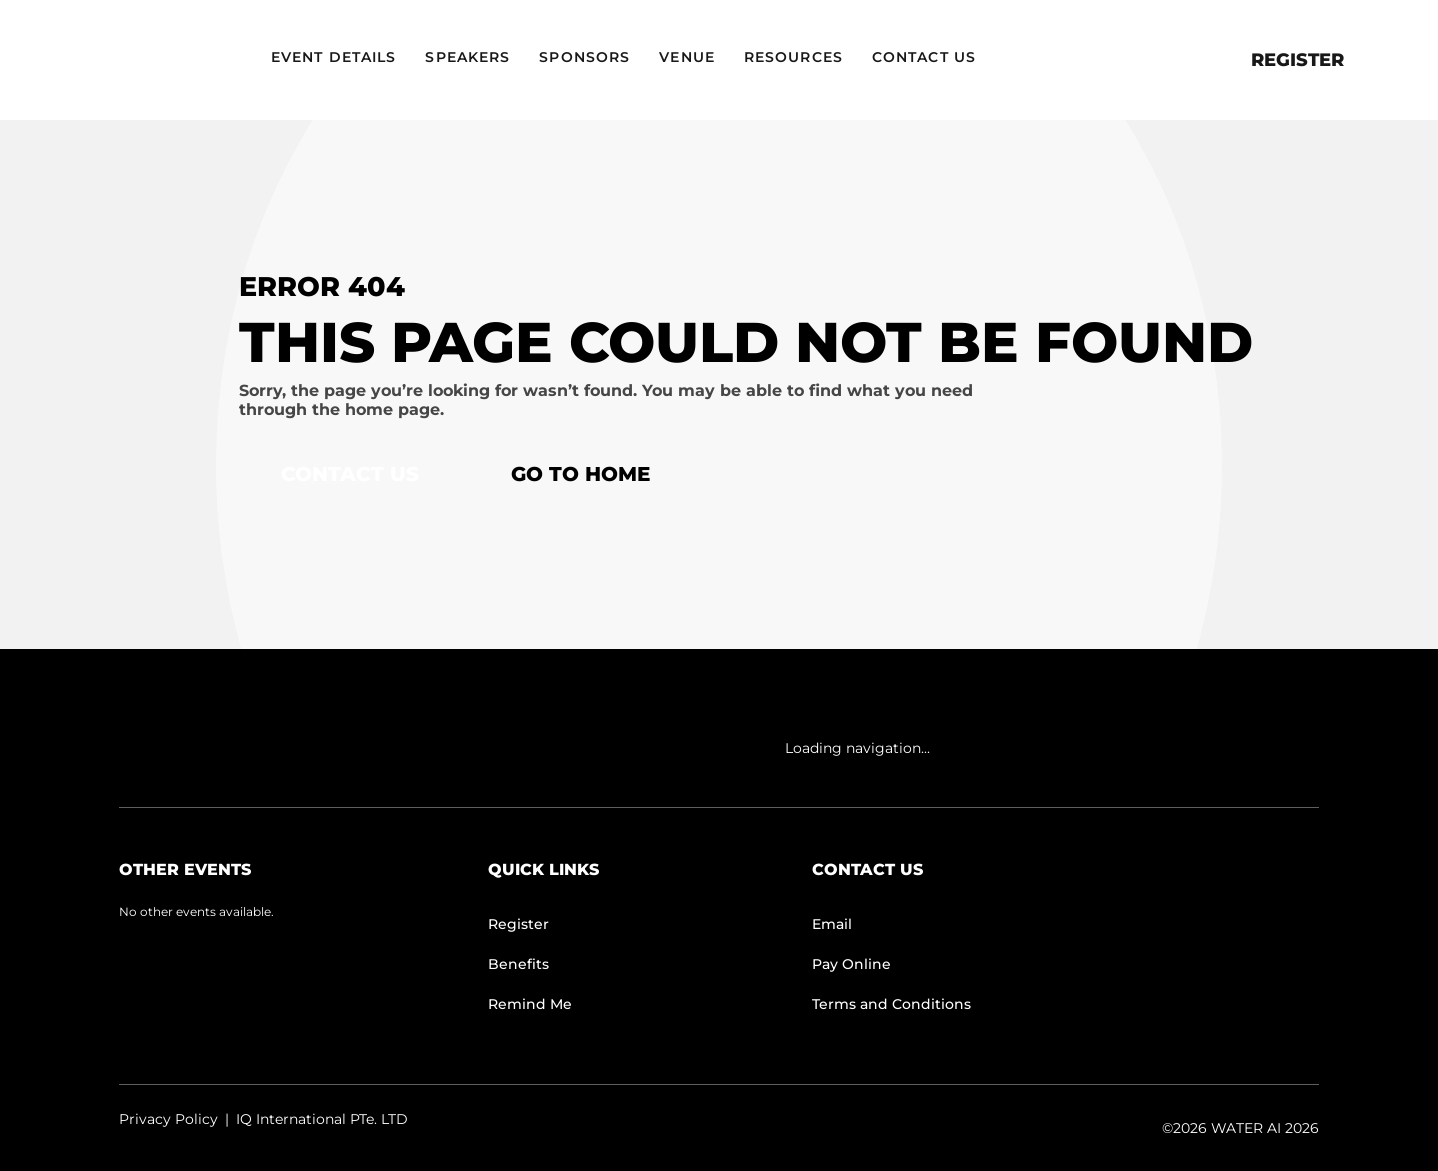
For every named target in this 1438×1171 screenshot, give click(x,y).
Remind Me (530, 1004)
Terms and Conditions (891, 1004)
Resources (793, 57)
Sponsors (584, 57)
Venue (687, 57)
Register (1297, 60)
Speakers (467, 57)
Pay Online (851, 964)
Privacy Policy (168, 1119)
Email (832, 924)
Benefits (518, 964)
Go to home (580, 474)
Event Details (333, 57)
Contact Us (924, 57)
